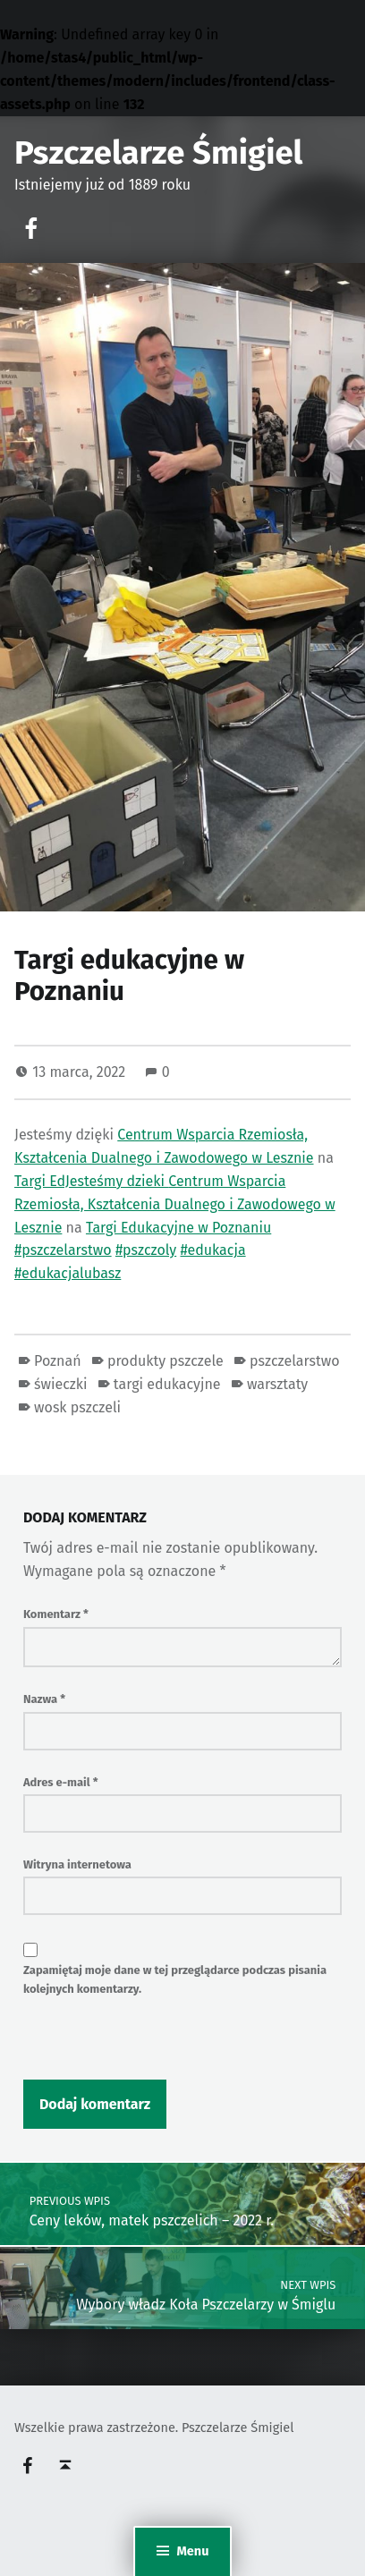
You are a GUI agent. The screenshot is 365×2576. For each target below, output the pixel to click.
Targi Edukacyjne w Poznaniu (178, 1227)
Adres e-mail (60, 1782)
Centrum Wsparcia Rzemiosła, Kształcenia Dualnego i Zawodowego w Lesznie (174, 1204)
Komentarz (56, 1614)
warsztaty (277, 1384)
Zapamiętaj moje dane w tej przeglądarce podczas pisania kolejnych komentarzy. (175, 1979)
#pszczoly (145, 1249)
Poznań (57, 1360)
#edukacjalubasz (67, 1273)
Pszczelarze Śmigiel (158, 153)
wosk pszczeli (77, 1407)
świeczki (60, 1384)
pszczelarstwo (294, 1360)
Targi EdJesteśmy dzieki (91, 1181)
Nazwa (44, 1699)
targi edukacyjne (167, 1384)
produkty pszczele (165, 1360)
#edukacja (212, 1249)
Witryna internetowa (77, 1864)
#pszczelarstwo (63, 1249)
